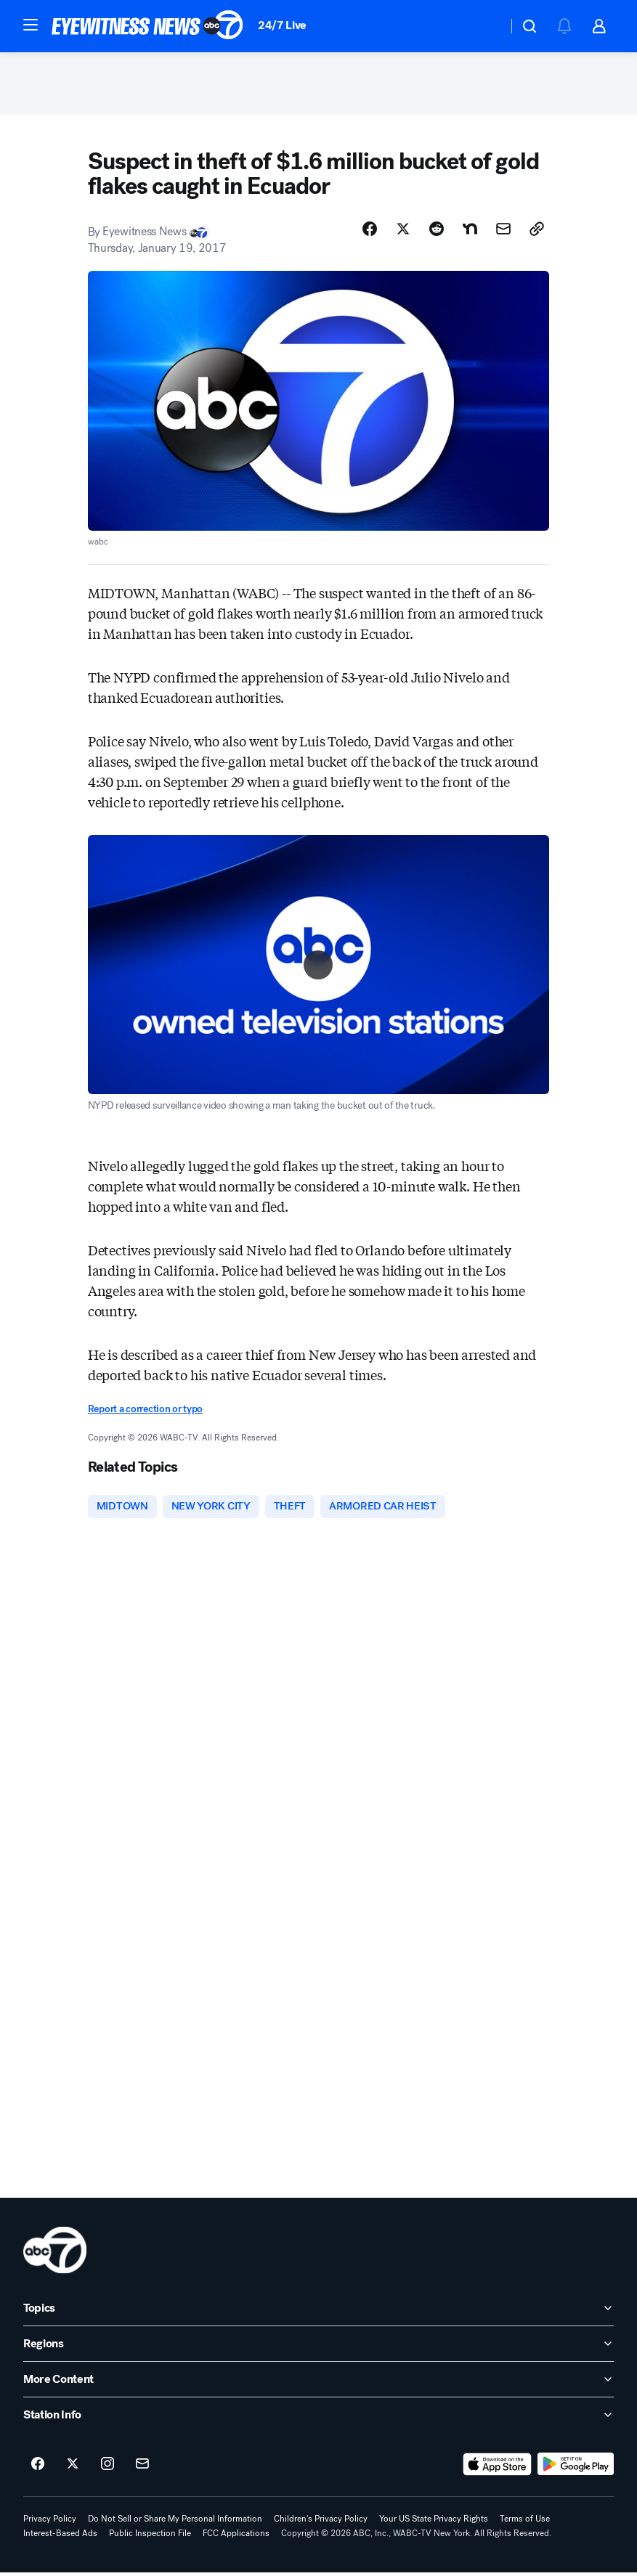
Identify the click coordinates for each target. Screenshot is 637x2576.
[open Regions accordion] (318, 2347)
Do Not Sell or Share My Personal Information (175, 2522)
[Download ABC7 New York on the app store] (497, 2467)
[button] (30, 24)
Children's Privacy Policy (321, 2522)
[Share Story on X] (403, 231)
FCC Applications (236, 2536)
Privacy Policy (49, 2522)
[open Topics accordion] (318, 2312)
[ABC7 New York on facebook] (37, 2467)
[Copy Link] (536, 231)
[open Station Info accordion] (318, 2418)
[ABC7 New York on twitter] (72, 2467)
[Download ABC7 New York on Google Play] (575, 2467)
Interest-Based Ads (60, 2536)
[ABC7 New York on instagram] (107, 2467)
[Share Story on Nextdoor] (470, 231)
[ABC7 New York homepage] (147, 26)
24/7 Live (282, 25)
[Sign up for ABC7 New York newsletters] (142, 2467)
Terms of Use (525, 2522)
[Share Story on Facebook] (369, 231)
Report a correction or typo (145, 1412)
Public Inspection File (150, 2536)
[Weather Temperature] (484, 26)
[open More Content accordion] (318, 2383)
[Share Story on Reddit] (436, 231)
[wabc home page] (54, 2253)
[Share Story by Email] (503, 231)
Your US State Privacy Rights (433, 2522)
